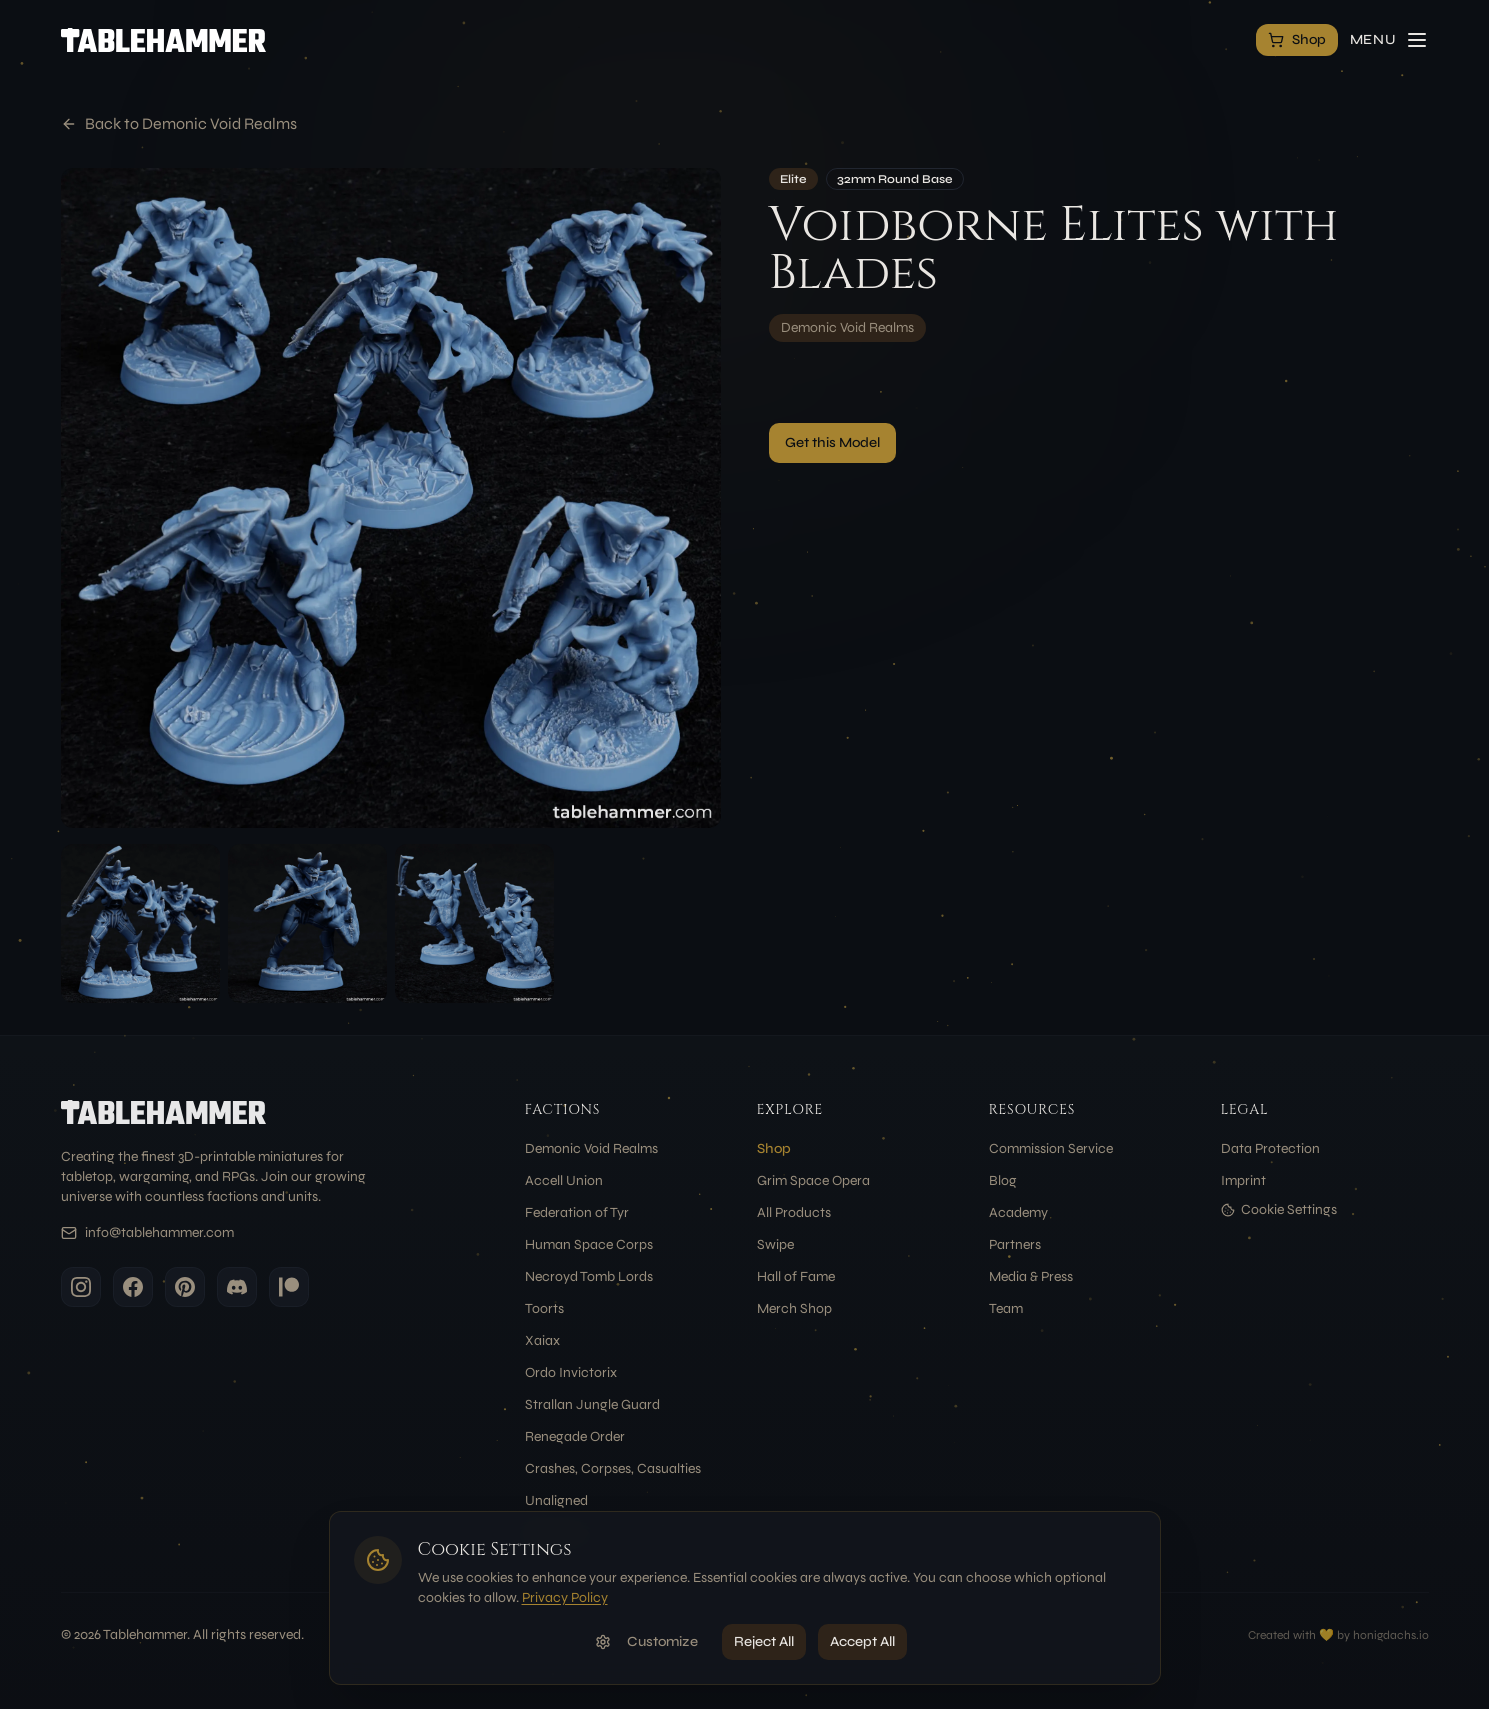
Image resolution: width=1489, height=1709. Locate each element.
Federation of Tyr (577, 1212)
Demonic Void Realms (847, 327)
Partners (1015, 1244)
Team (1006, 1308)
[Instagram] (81, 1287)
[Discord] (237, 1287)
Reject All (764, 1641)
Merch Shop (794, 1308)
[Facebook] (133, 1287)
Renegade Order (575, 1436)
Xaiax (542, 1340)
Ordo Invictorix (571, 1372)
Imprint (1243, 1180)
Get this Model (832, 442)
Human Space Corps (589, 1244)
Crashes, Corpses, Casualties (613, 1468)
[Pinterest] (185, 1287)
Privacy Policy (565, 1597)
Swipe (775, 1244)
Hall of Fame (796, 1276)
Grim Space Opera (813, 1180)
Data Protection (1270, 1148)
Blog (1003, 1180)
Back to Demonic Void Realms (179, 123)
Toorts (544, 1308)
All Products (794, 1212)
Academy (1018, 1212)
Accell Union (564, 1180)
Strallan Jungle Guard (592, 1404)
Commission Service (1051, 1148)
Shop (774, 1148)
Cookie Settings (1279, 1209)
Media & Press (1031, 1276)
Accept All (862, 1641)
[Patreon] (289, 1287)
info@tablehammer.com (159, 1232)
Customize (646, 1641)
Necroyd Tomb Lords (589, 1276)
